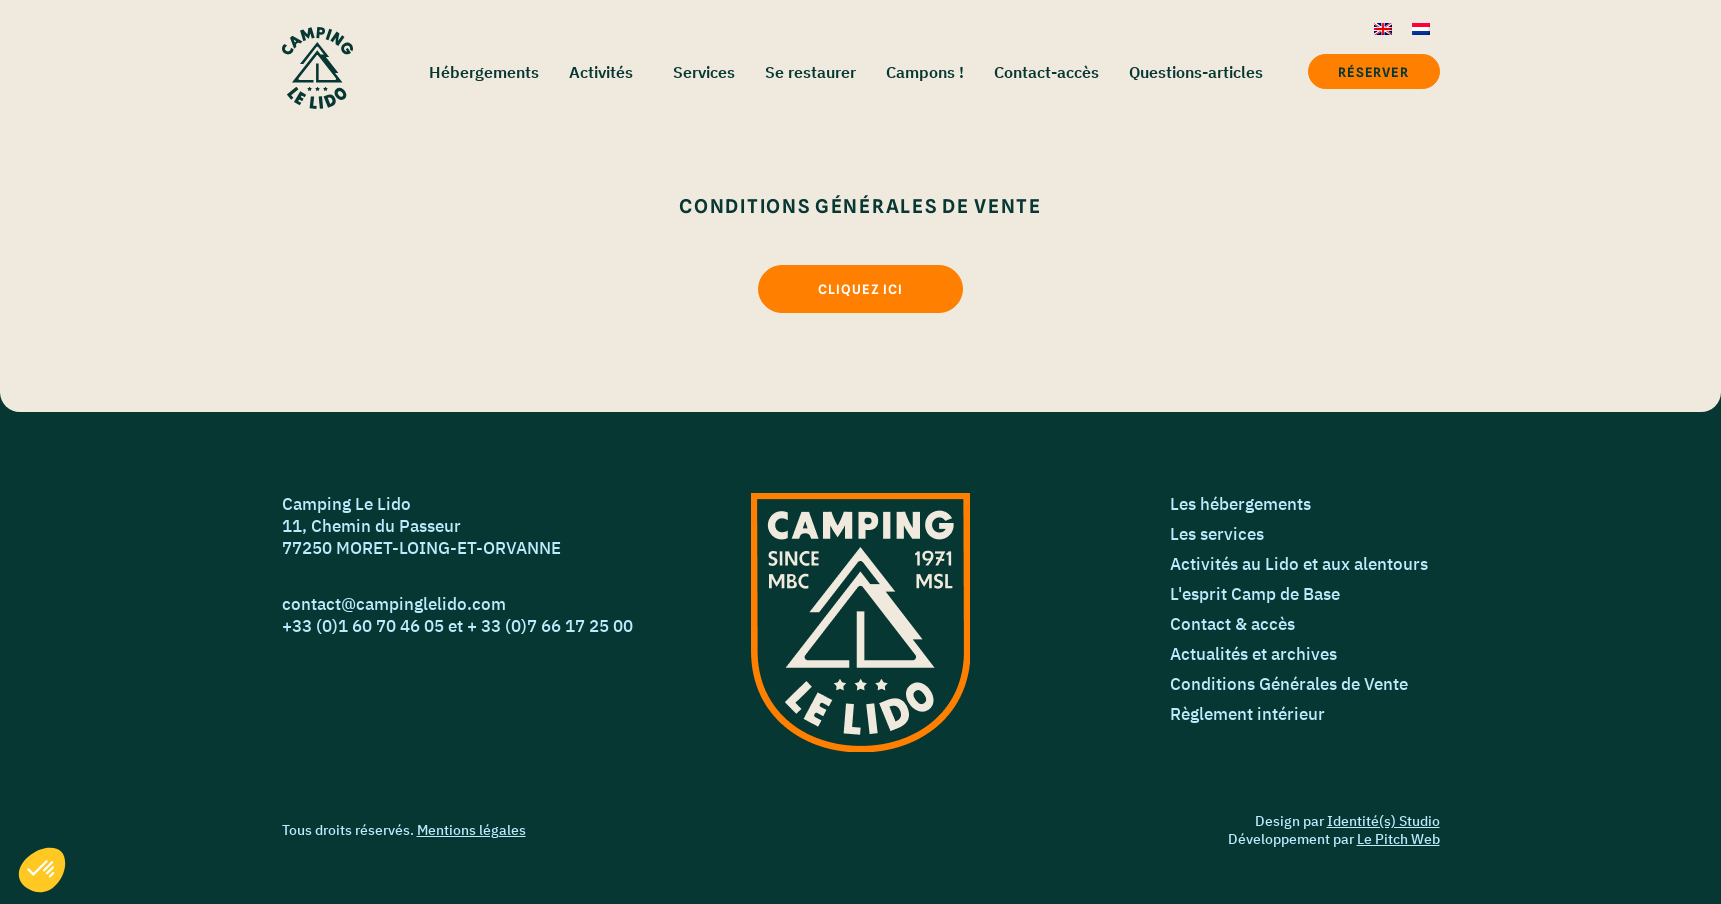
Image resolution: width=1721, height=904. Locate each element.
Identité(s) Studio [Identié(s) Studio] (1383, 821)
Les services (1217, 534)
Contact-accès (1046, 72)
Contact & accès (1232, 624)
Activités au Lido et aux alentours (1299, 564)
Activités (601, 72)
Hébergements (484, 72)
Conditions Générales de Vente (1289, 684)
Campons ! (925, 72)
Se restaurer (810, 72)
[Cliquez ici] (860, 289)
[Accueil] (317, 68)
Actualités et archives (1253, 654)
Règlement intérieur (1247, 714)
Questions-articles (1196, 72)
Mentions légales (471, 830)
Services (704, 72)
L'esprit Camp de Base (1255, 594)
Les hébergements (1240, 504)
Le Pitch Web (1398, 839)
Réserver (1373, 72)
